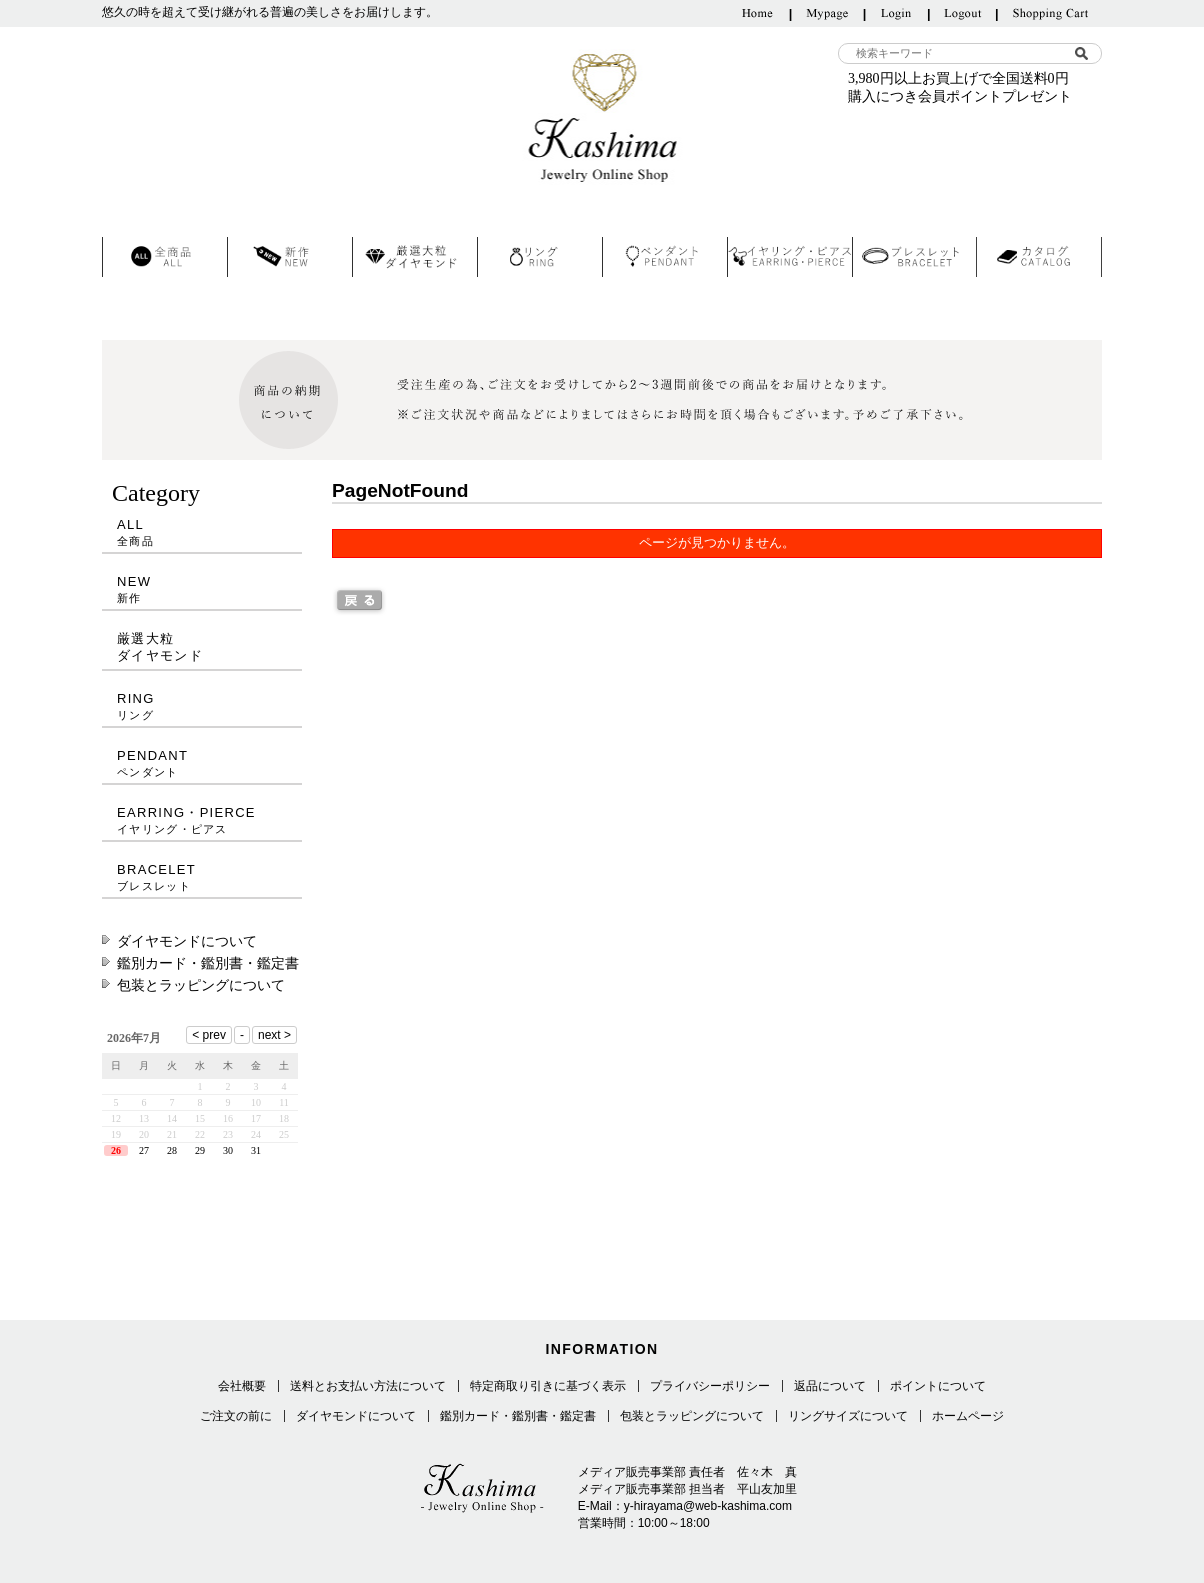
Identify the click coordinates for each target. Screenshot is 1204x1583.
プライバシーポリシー (710, 1386)
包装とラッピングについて (201, 985)
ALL (202, 532)
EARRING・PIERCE (202, 820)
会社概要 (242, 1386)
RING (202, 706)
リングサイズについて (848, 1416)
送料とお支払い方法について (368, 1386)
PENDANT (202, 763)
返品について (830, 1386)
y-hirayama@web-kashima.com (708, 1506)
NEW (202, 589)
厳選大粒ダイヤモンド (160, 647)
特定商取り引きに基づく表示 (548, 1386)
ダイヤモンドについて (187, 941)
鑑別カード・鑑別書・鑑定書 (208, 963)
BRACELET (202, 877)
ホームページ (968, 1416)
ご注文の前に (236, 1416)
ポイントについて (938, 1386)
